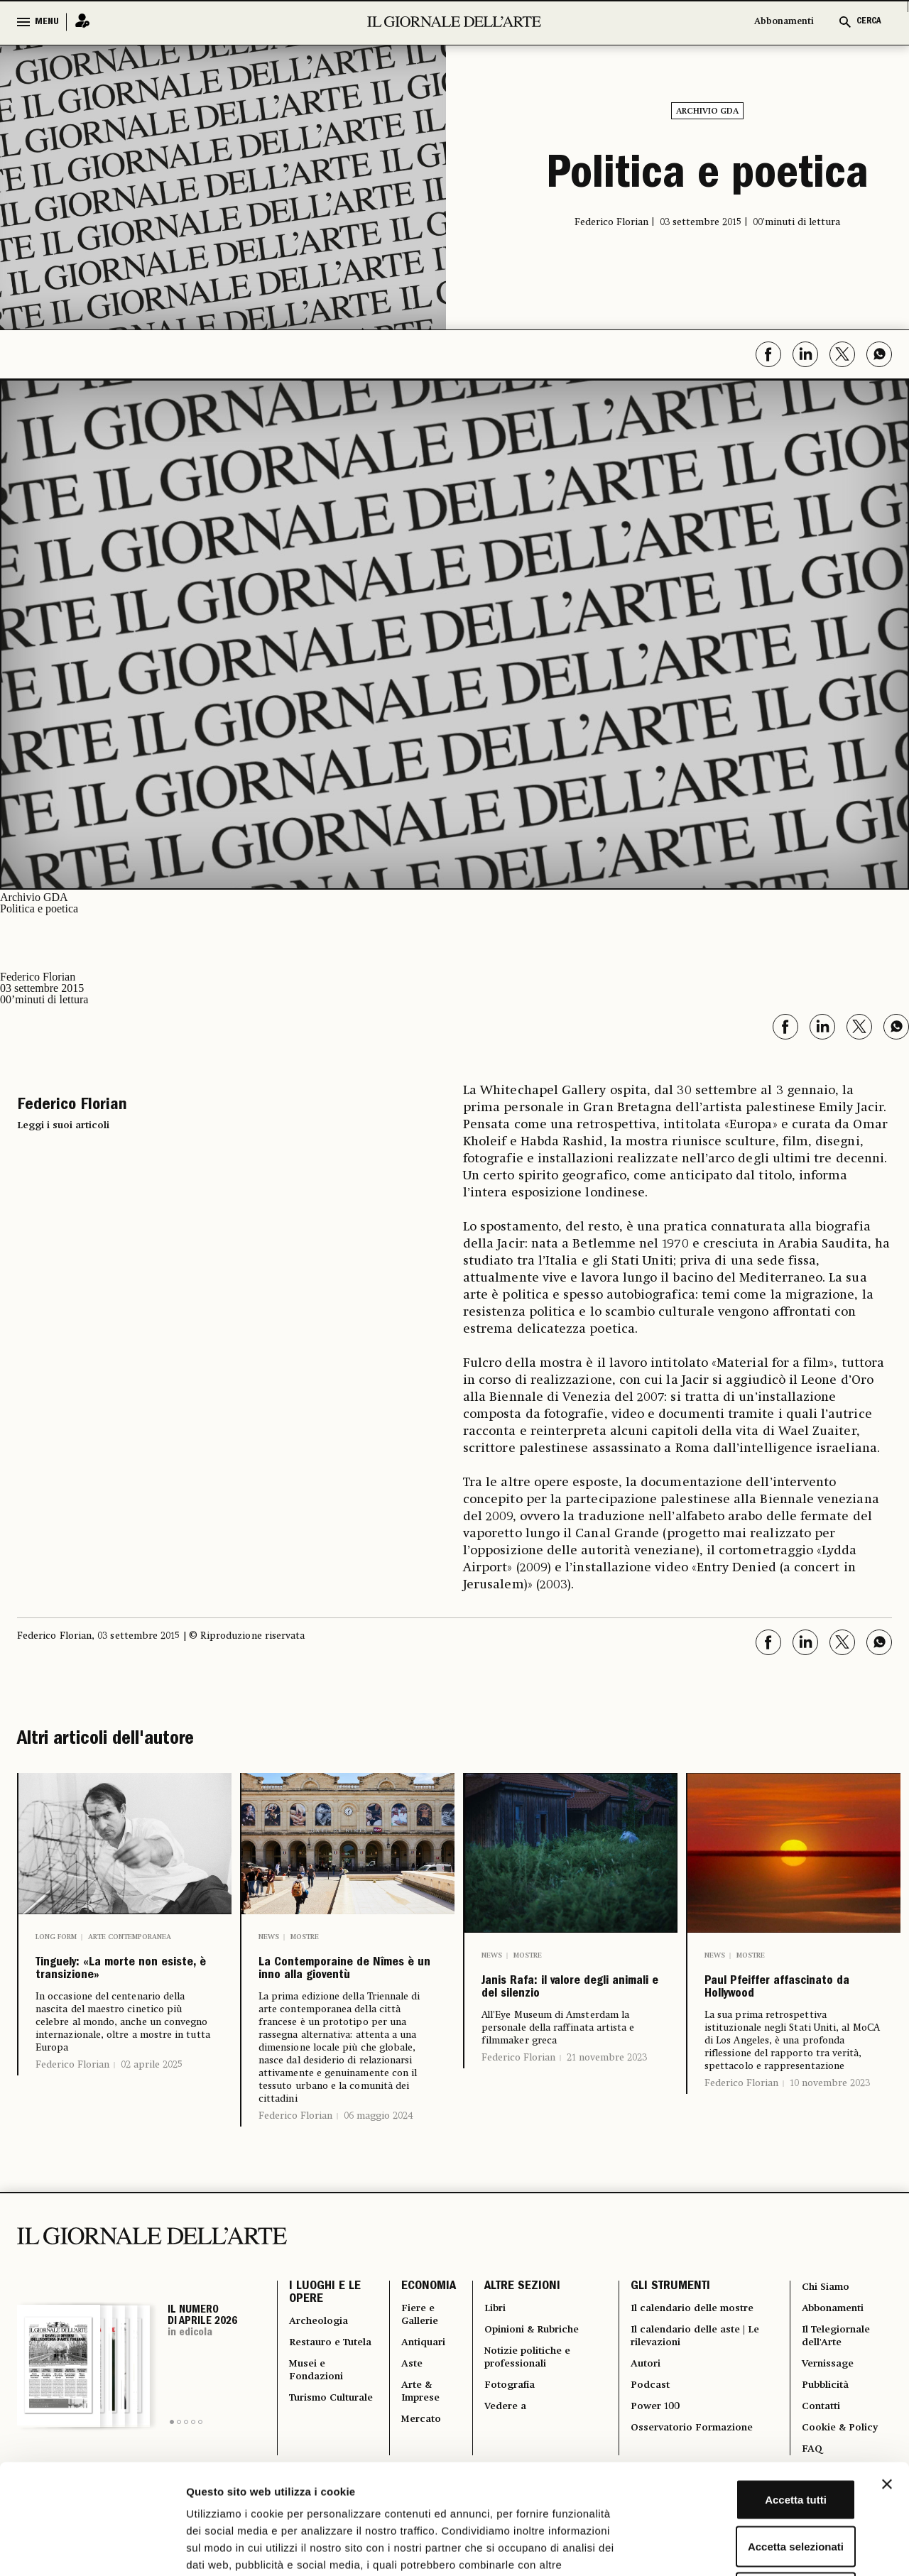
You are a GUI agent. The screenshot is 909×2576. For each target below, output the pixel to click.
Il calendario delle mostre (695, 2348)
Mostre (304, 1934)
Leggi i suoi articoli (63, 1123)
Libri (491, 2348)
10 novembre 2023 (830, 2119)
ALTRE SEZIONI (518, 2324)
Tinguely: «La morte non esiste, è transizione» (119, 1986)
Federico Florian (72, 2100)
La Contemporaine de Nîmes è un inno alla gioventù (340, 1986)
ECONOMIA (423, 2324)
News (268, 1934)
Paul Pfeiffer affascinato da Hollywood (765, 2004)
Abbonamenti (784, 21)
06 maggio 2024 (378, 2151)
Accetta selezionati (754, 2436)
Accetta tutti (754, 2390)
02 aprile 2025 (152, 2100)
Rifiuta (754, 2483)
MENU (47, 22)
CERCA (868, 21)
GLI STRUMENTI (668, 2324)
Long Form (56, 1934)
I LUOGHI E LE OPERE (325, 2332)
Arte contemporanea (129, 1934)
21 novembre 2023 (607, 2093)
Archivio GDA (707, 111)
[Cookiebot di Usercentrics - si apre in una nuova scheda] (92, 2548)
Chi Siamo (825, 2324)
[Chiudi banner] (887, 2374)
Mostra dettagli (747, 2548)
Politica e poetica (707, 176)
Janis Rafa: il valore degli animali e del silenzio (562, 2004)
